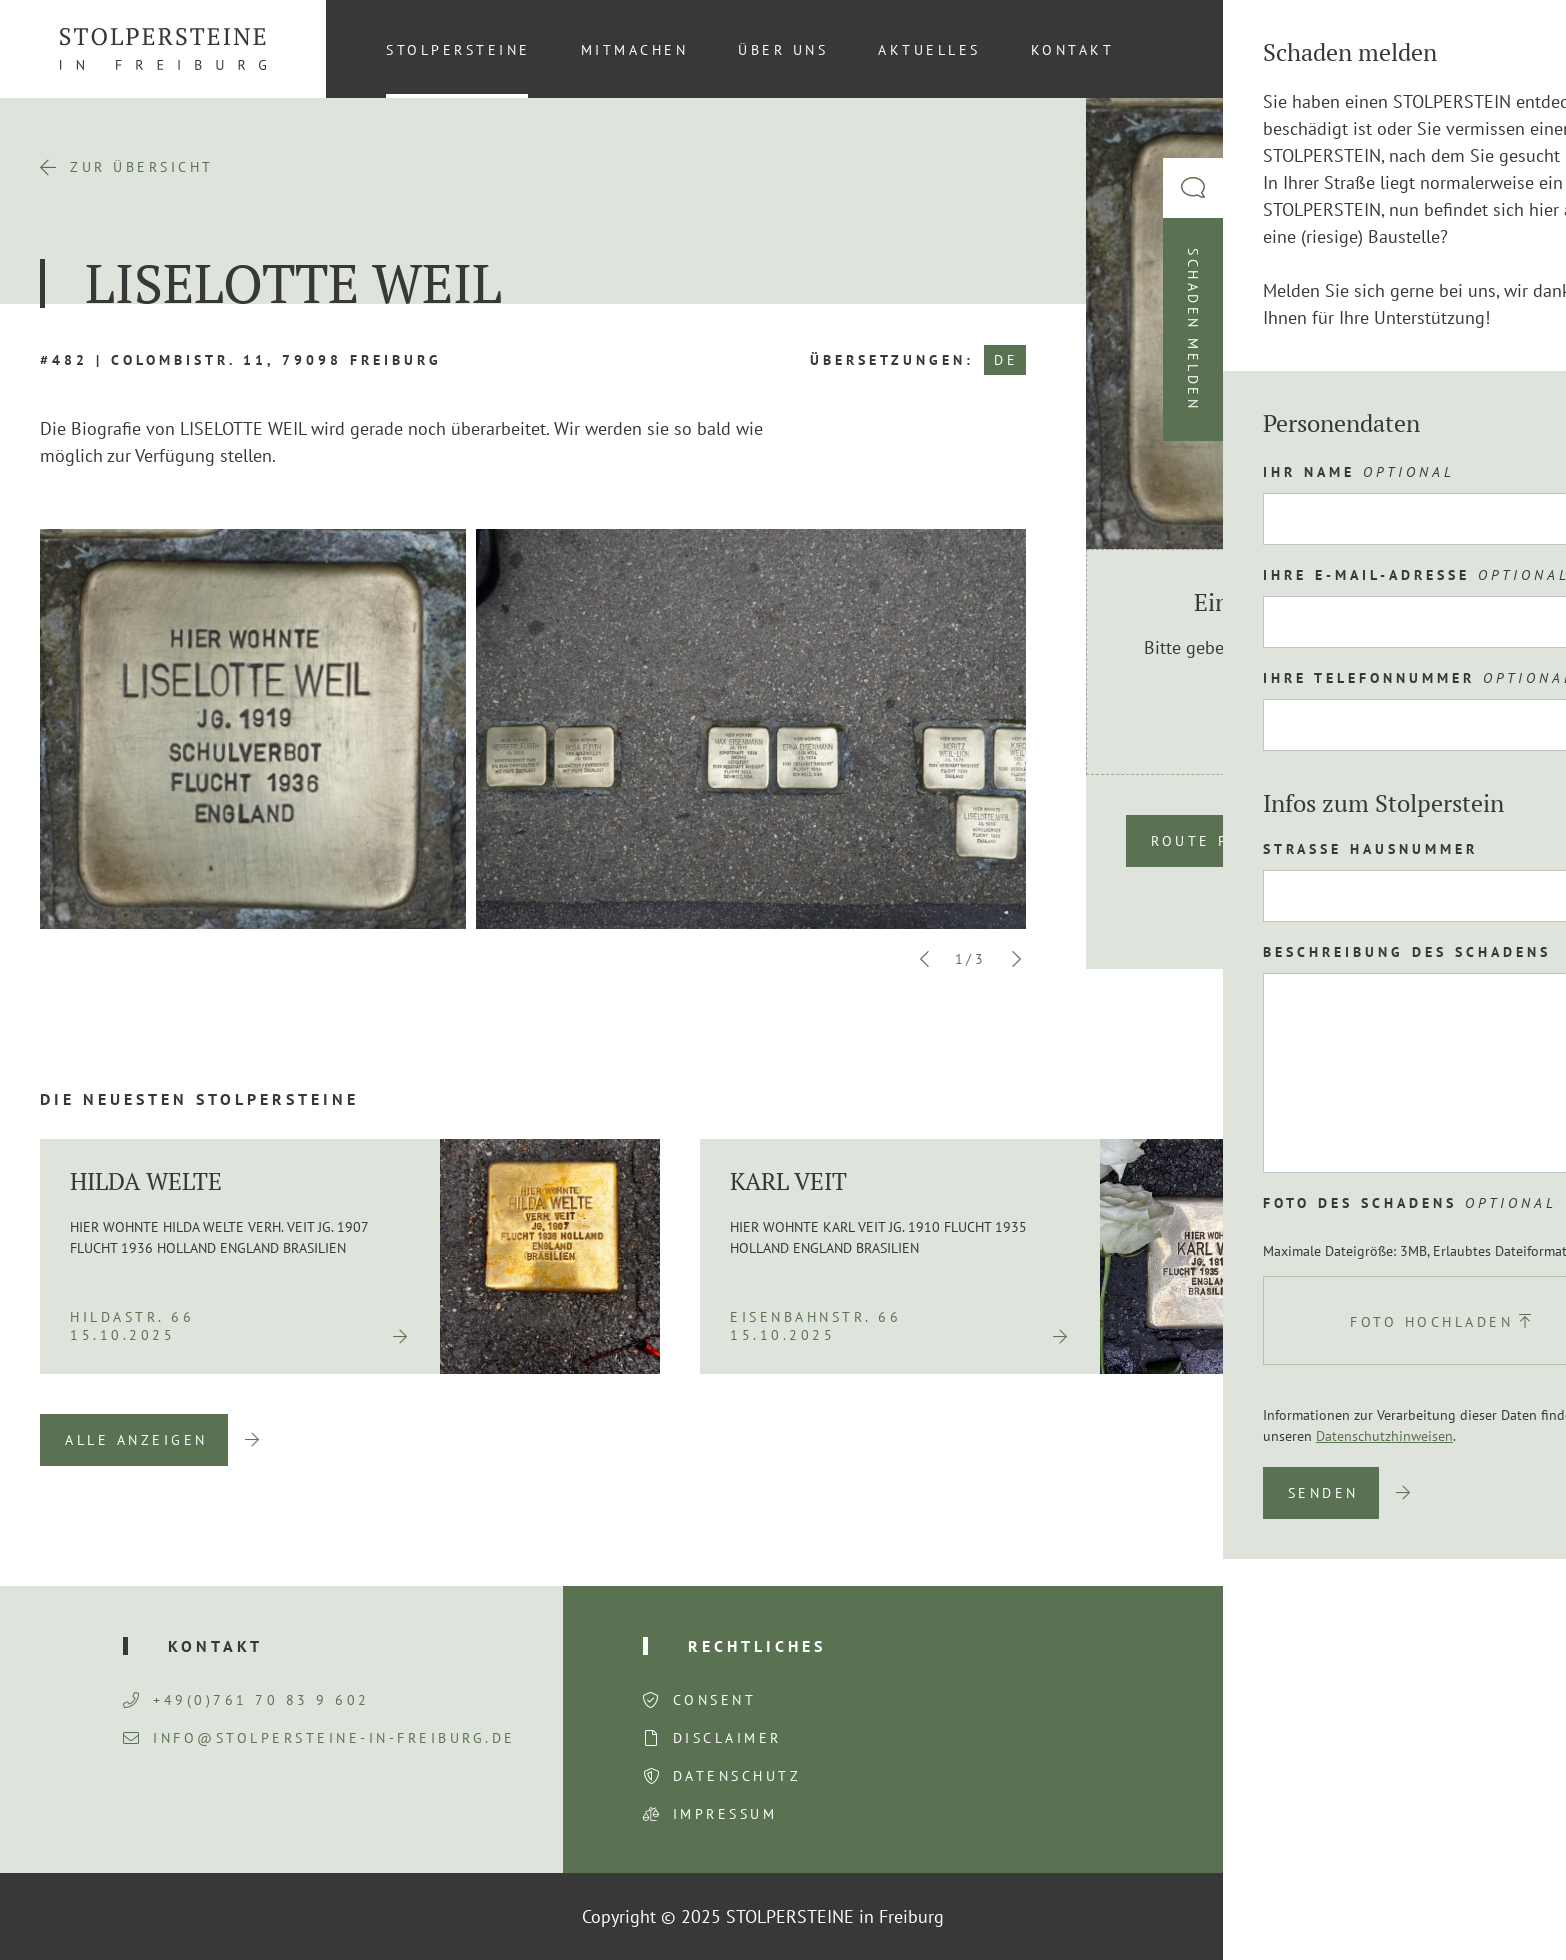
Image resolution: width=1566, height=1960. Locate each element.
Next (1016, 959)
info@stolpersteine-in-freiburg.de (319, 1738)
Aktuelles (929, 50)
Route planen (1219, 841)
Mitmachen (635, 50)
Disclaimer (727, 1738)
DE (1006, 360)
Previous (925, 959)
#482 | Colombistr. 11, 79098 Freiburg (241, 360)
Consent (715, 1700)
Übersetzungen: (892, 360)
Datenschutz (737, 1776)
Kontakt (1073, 50)
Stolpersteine (458, 50)
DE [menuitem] (1496, 49)
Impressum (725, 1814)
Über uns (783, 50)
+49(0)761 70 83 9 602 (246, 1700)
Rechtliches (757, 1646)
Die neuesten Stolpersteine (199, 1099)
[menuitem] (1495, 49)
